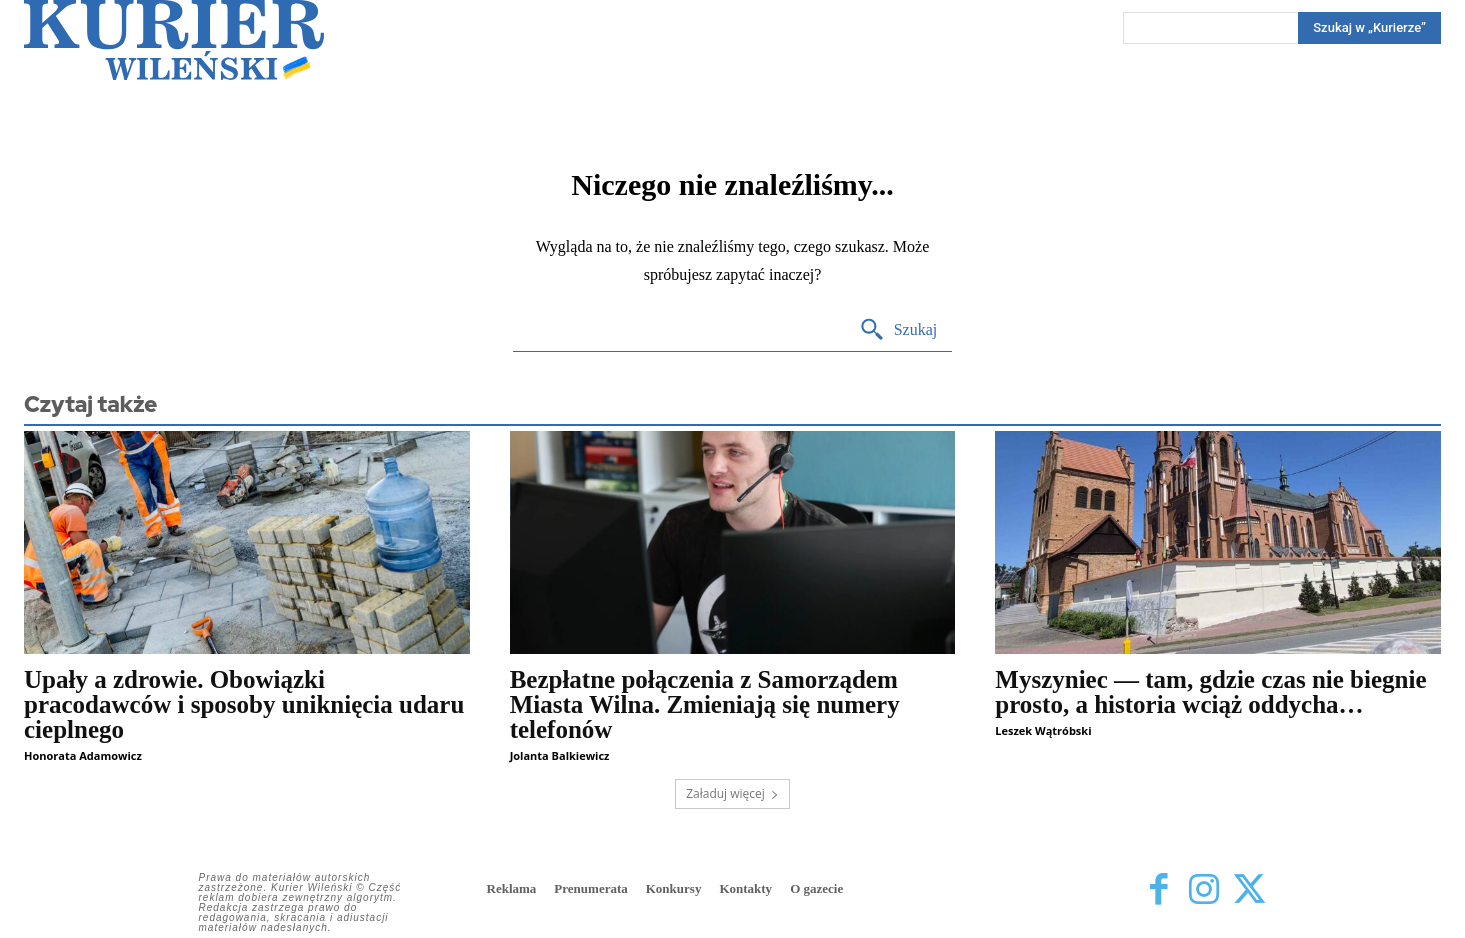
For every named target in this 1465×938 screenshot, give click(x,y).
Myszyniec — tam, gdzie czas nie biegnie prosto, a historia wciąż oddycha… (1210, 692)
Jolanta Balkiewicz (560, 755)
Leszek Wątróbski (1043, 730)
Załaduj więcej (732, 793)
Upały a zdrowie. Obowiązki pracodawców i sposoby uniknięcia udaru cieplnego (244, 704)
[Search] (1369, 28)
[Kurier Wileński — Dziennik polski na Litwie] (174, 40)
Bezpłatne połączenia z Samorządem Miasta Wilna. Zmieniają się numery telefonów (705, 704)
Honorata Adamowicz (83, 755)
